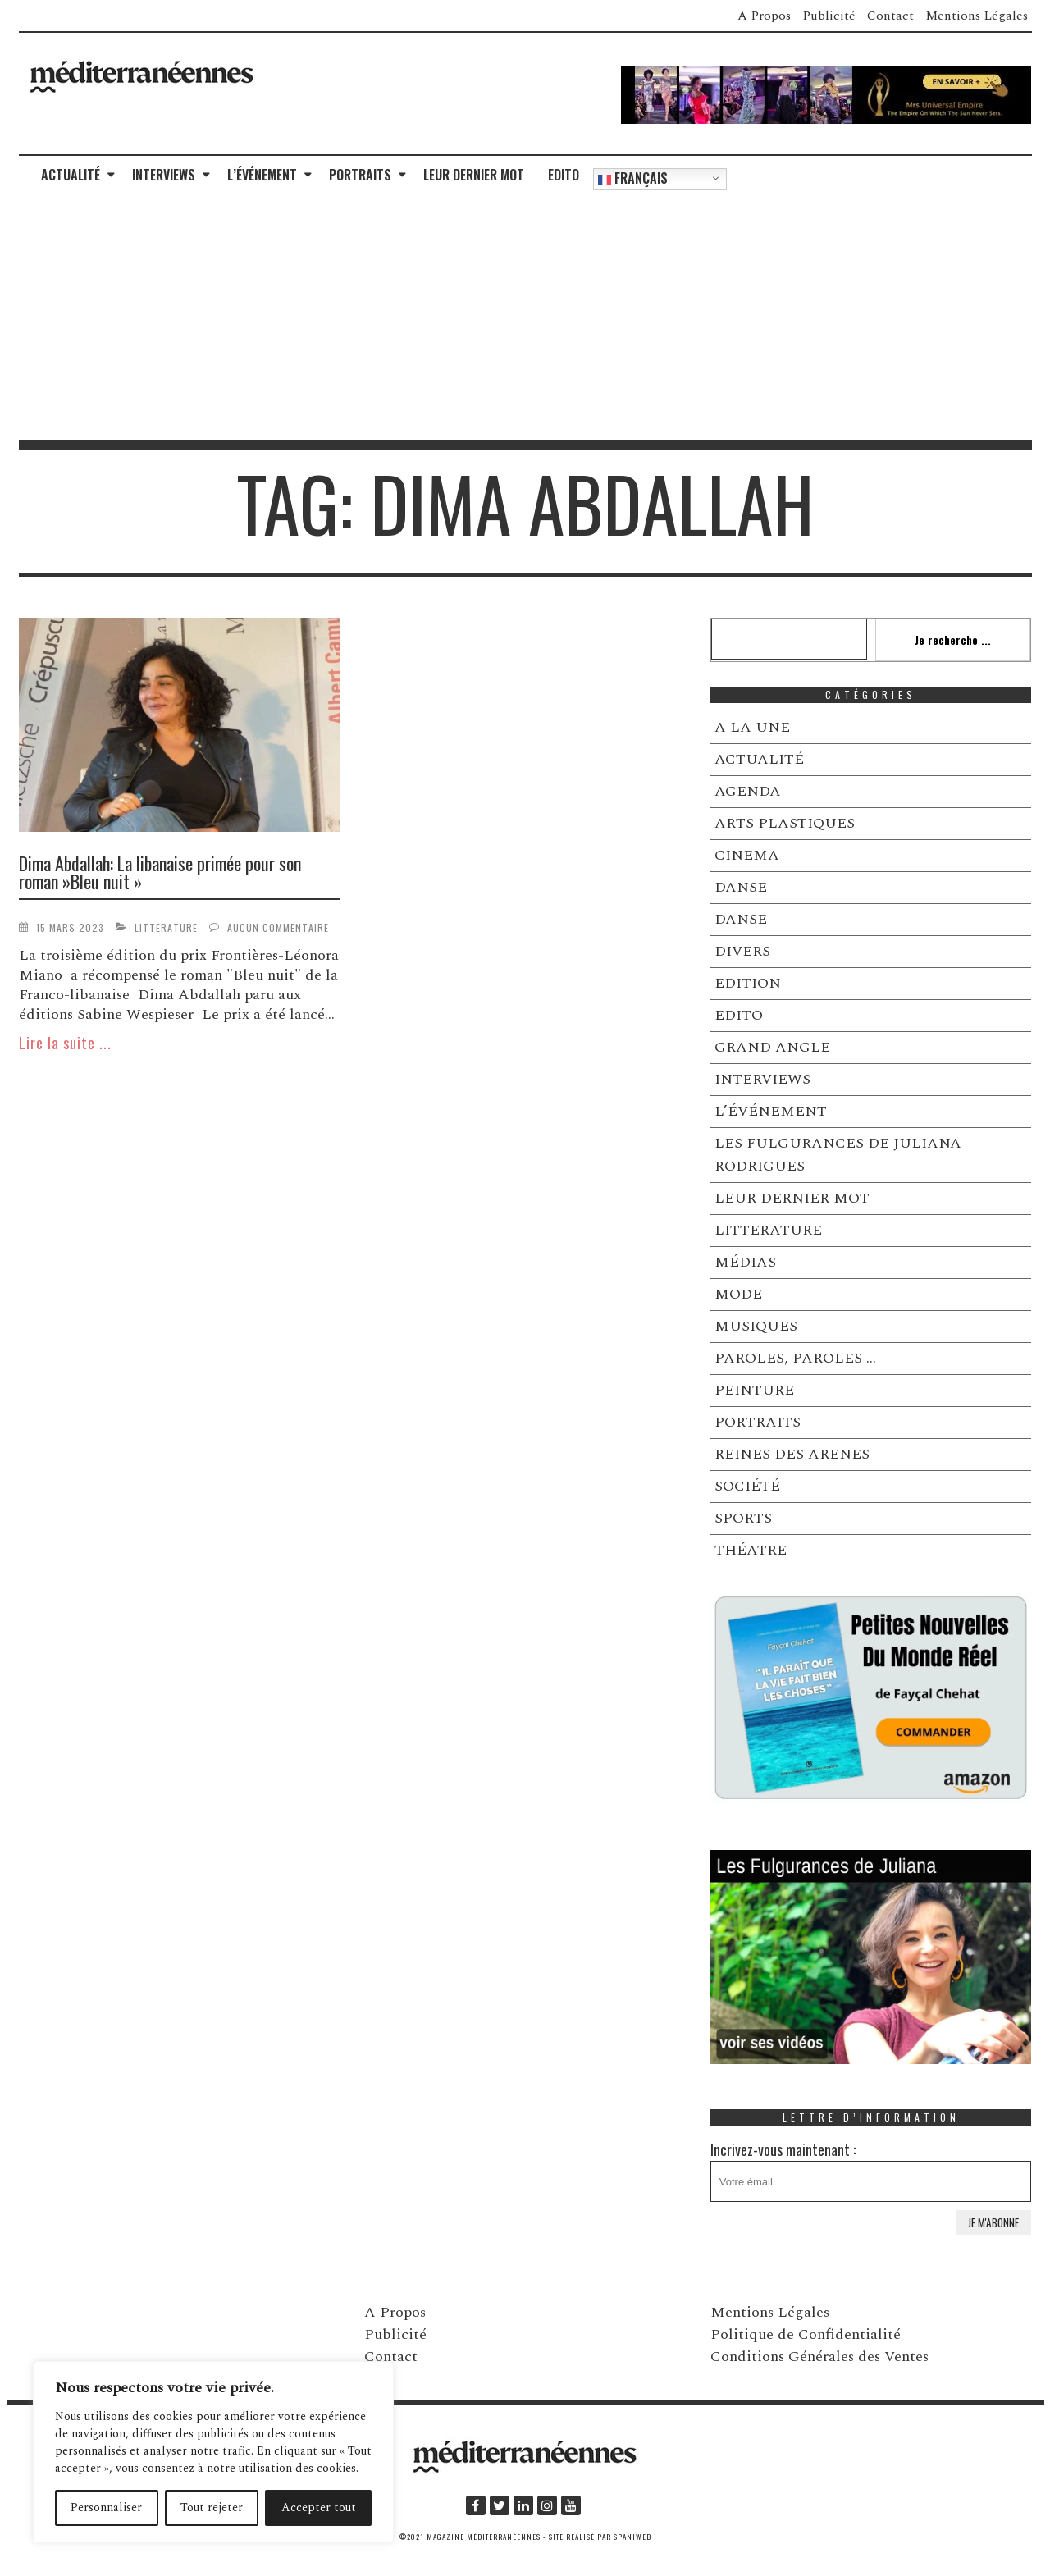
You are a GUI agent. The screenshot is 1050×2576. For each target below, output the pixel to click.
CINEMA (746, 855)
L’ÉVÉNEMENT (262, 174)
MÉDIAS (745, 1262)
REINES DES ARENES (792, 1454)
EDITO (563, 174)
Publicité (829, 15)
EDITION (747, 983)
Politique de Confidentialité (805, 2334)
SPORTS (743, 1518)
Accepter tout (318, 2507)
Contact (890, 15)
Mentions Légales (976, 15)
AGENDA (747, 791)
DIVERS (742, 951)
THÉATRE (750, 1550)
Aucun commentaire (278, 927)
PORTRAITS (360, 174)
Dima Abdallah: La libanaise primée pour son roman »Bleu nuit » (160, 872)
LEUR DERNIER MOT (473, 174)
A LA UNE (752, 727)
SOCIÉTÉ (747, 1486)
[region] (213, 2452)
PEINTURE (754, 1390)
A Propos (764, 15)
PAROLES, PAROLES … (795, 1358)
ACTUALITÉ (70, 174)
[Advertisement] (525, 317)
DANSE (740, 887)
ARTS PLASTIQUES (784, 823)
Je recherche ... (953, 639)
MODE (738, 1294)
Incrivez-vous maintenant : (871, 2170)
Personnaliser (106, 2507)
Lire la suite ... (65, 1042)
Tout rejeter (211, 2507)
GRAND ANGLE (772, 1047)
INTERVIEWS (163, 174)
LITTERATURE (166, 927)
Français (633, 178)
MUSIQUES (755, 1326)
